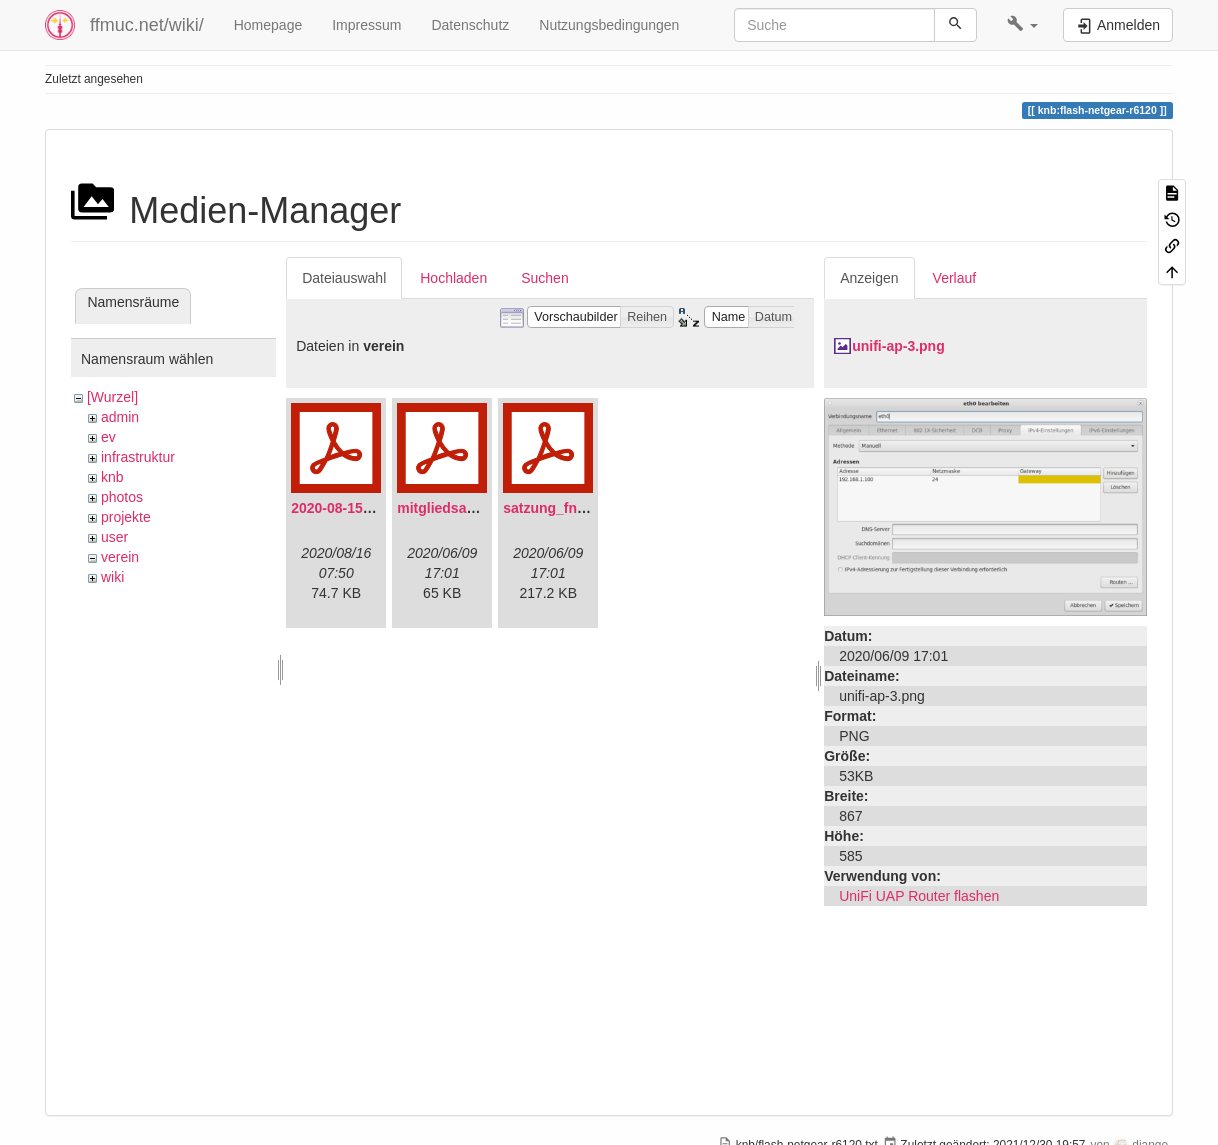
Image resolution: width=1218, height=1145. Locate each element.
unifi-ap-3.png (898, 346)
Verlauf (955, 278)
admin (120, 417)
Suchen (544, 278)
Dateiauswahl (344, 278)
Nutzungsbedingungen (609, 25)
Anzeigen (869, 278)
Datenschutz (470, 25)
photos (122, 497)
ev (108, 437)
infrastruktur (138, 457)
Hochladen (453, 278)
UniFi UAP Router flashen (919, 896)
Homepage (268, 25)
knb (112, 477)
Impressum (366, 25)
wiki (112, 577)
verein (120, 557)
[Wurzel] (112, 397)
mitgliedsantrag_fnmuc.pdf (487, 508)
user (114, 537)
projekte (126, 517)
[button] (1022, 25)
